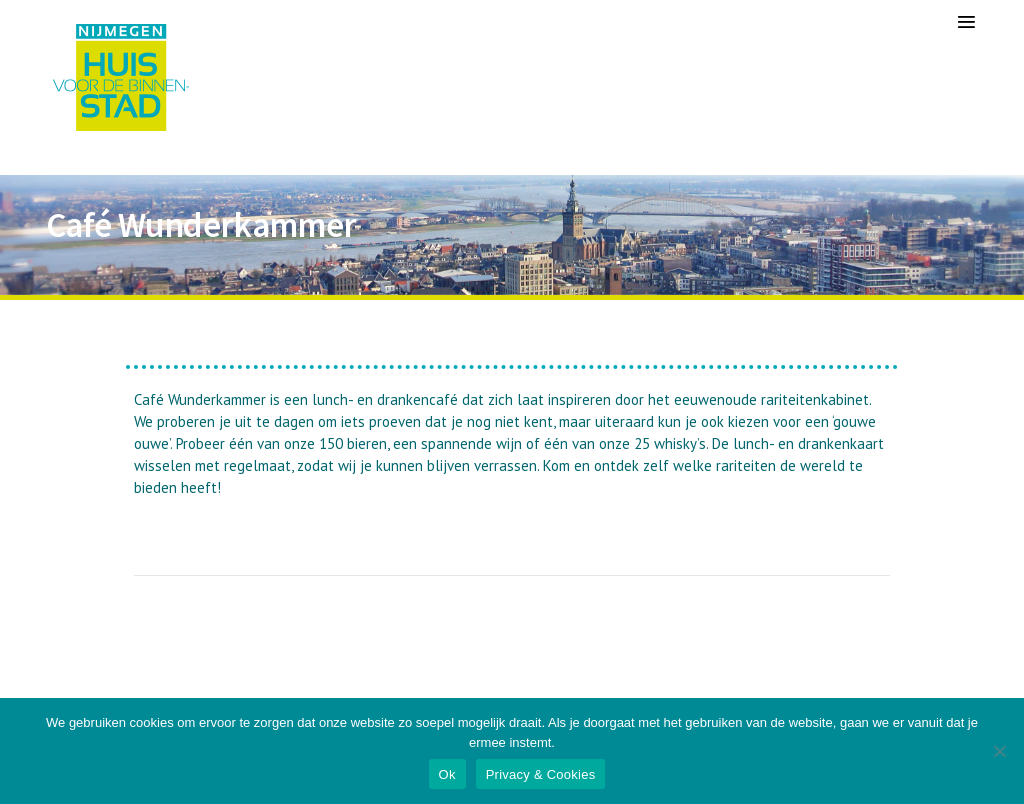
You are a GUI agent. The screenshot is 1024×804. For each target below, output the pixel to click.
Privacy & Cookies (541, 774)
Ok (447, 774)
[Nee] (999, 751)
